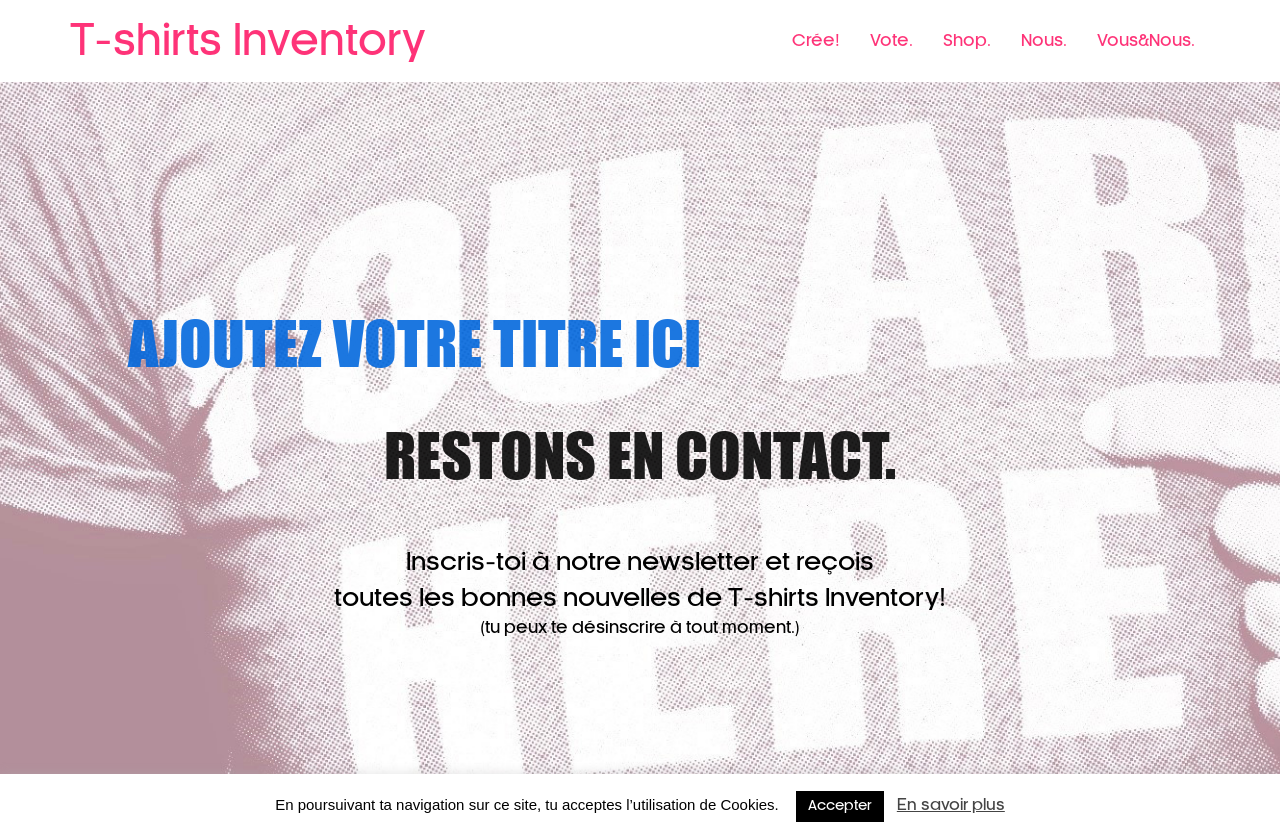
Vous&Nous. (1146, 41)
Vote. (891, 41)
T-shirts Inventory (248, 42)
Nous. (1044, 41)
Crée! (816, 41)
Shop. (967, 41)
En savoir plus (951, 805)
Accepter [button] (840, 806)
